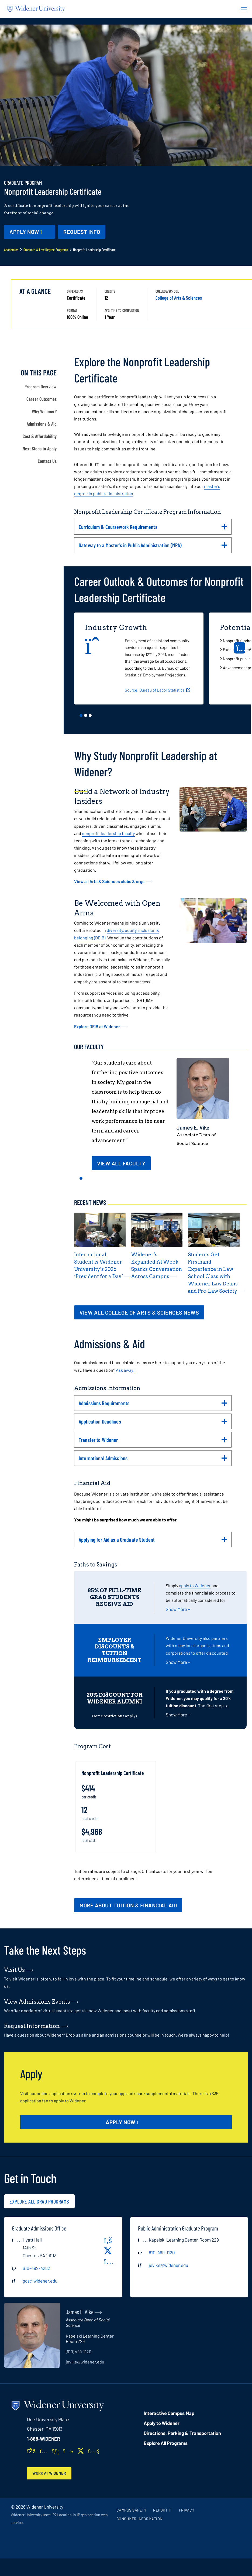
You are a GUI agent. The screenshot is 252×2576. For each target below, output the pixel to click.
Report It (162, 2510)
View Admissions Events (37, 2002)
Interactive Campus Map (169, 2413)
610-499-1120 (162, 2252)
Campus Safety (131, 2510)
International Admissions (153, 1460)
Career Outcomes (41, 399)
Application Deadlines (153, 1423)
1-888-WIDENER (43, 2439)
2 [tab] (85, 715)
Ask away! (125, 1370)
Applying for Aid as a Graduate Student (153, 1541)
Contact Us (47, 461)
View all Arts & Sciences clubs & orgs (109, 881)
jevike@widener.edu (168, 2265)
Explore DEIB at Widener (97, 1026)
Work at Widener (50, 2473)
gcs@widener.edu (40, 2280)
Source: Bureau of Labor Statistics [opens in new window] (155, 689)
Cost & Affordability (40, 436)
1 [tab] (81, 715)
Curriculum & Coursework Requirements (153, 529)
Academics (11, 249)
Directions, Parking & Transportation (182, 2433)
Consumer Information (139, 2519)
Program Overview (41, 386)
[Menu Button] (242, 9)
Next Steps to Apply (40, 448)
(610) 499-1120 (78, 2351)
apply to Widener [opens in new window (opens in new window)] (195, 1585)
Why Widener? (44, 411)
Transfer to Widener (153, 1441)
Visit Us (14, 1970)
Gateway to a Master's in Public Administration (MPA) (153, 547)
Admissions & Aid (42, 424)
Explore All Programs (165, 2443)
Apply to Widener (161, 2423)
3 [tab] (90, 715)
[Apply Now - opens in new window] (29, 232)
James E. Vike (193, 1127)
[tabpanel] (141, 659)
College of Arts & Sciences (179, 298)
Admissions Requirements (153, 1405)
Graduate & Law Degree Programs (45, 249)
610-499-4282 (36, 2268)
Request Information (32, 2026)
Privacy (187, 2510)
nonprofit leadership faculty (108, 833)
